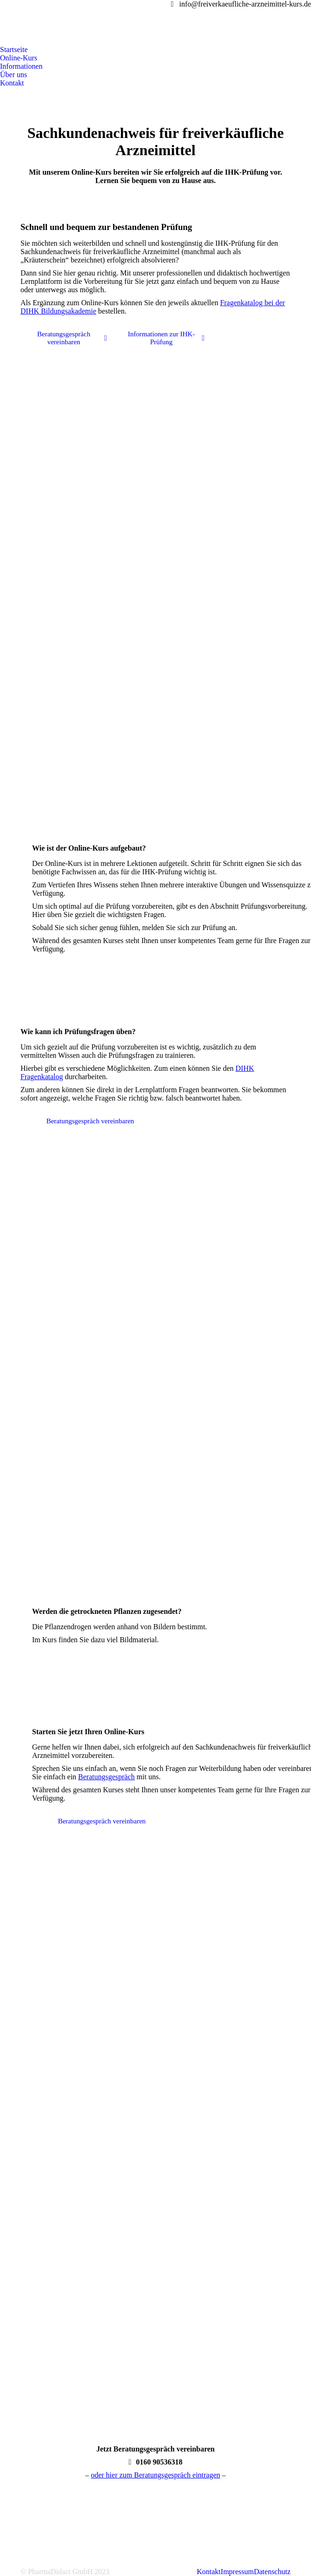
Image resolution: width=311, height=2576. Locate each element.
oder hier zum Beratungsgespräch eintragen (155, 2475)
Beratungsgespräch (106, 1777)
